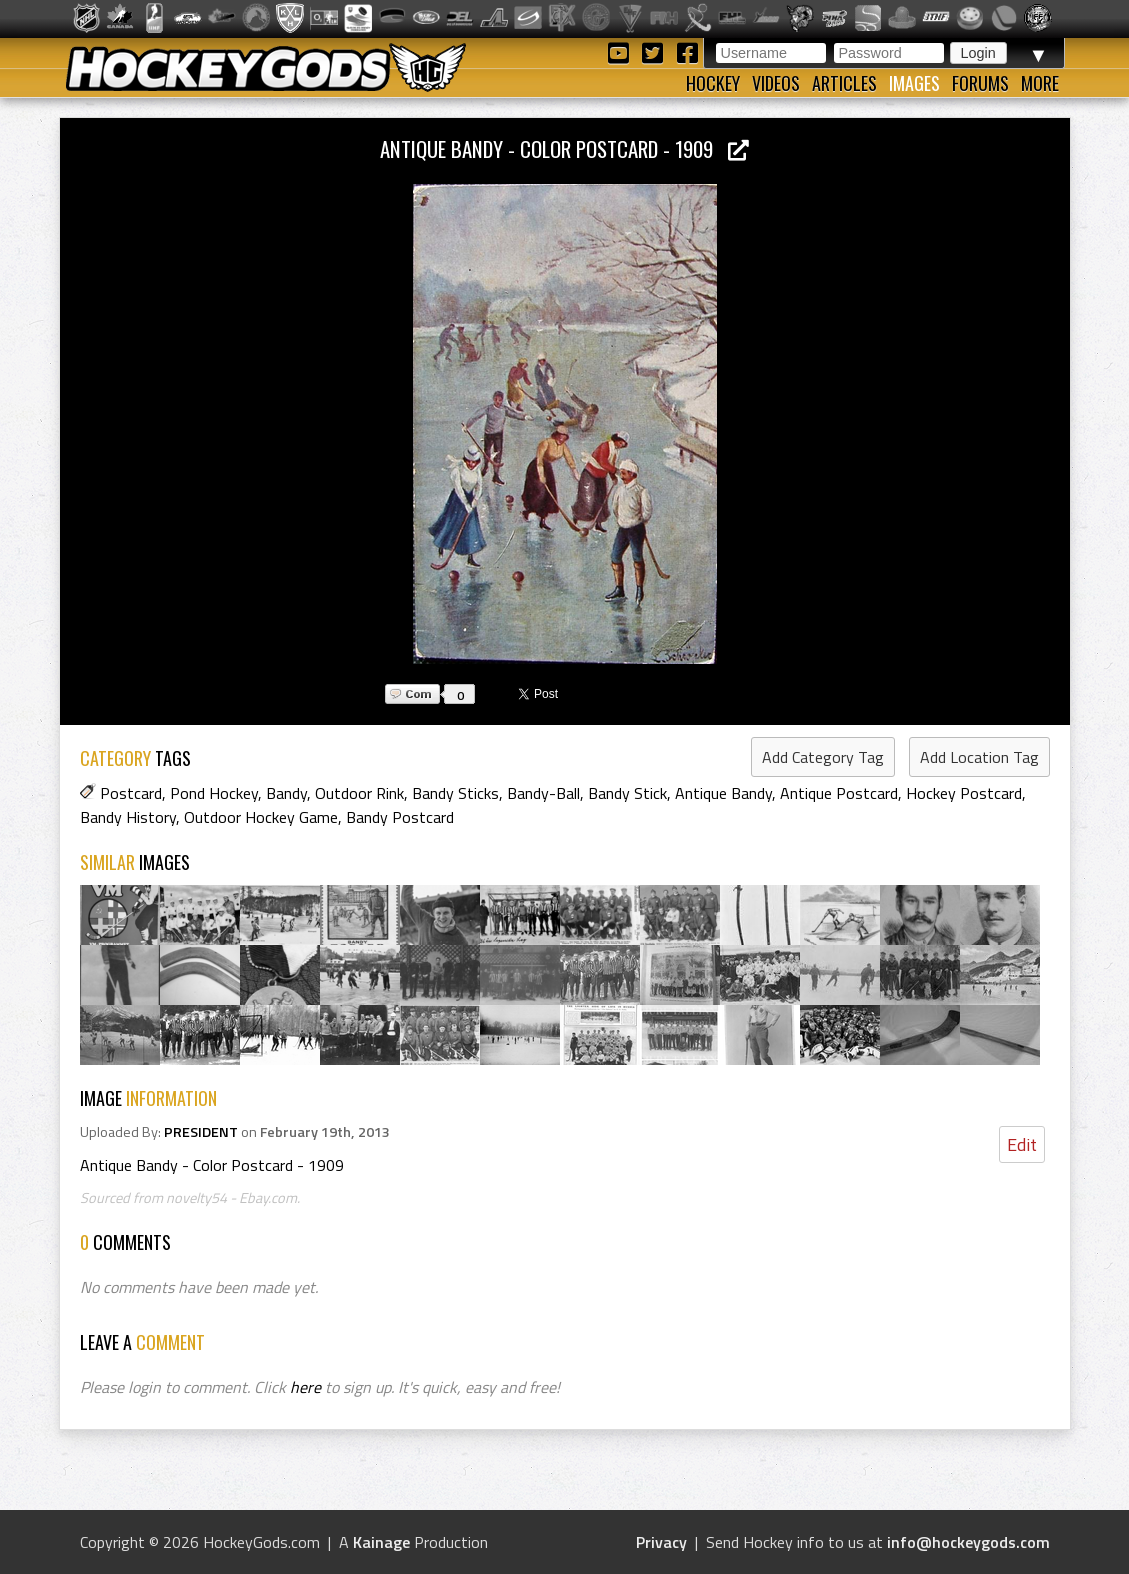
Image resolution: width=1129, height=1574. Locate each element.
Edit (1022, 1144)
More (1040, 83)
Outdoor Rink (359, 793)
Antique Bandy (723, 793)
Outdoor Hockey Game (261, 817)
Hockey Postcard (964, 793)
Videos (776, 83)
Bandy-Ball (543, 793)
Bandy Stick (627, 793)
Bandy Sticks (455, 793)
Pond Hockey (214, 793)
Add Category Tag (823, 757)
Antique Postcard (839, 793)
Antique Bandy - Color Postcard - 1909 (564, 148)
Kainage (381, 1542)
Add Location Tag (979, 757)
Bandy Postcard (400, 817)
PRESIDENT (201, 1132)
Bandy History (128, 817)
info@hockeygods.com (968, 1542)
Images (914, 83)
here (305, 1387)
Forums (980, 83)
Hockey (713, 83)
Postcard (131, 793)
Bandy (286, 793)
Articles (844, 83)
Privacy (661, 1542)
